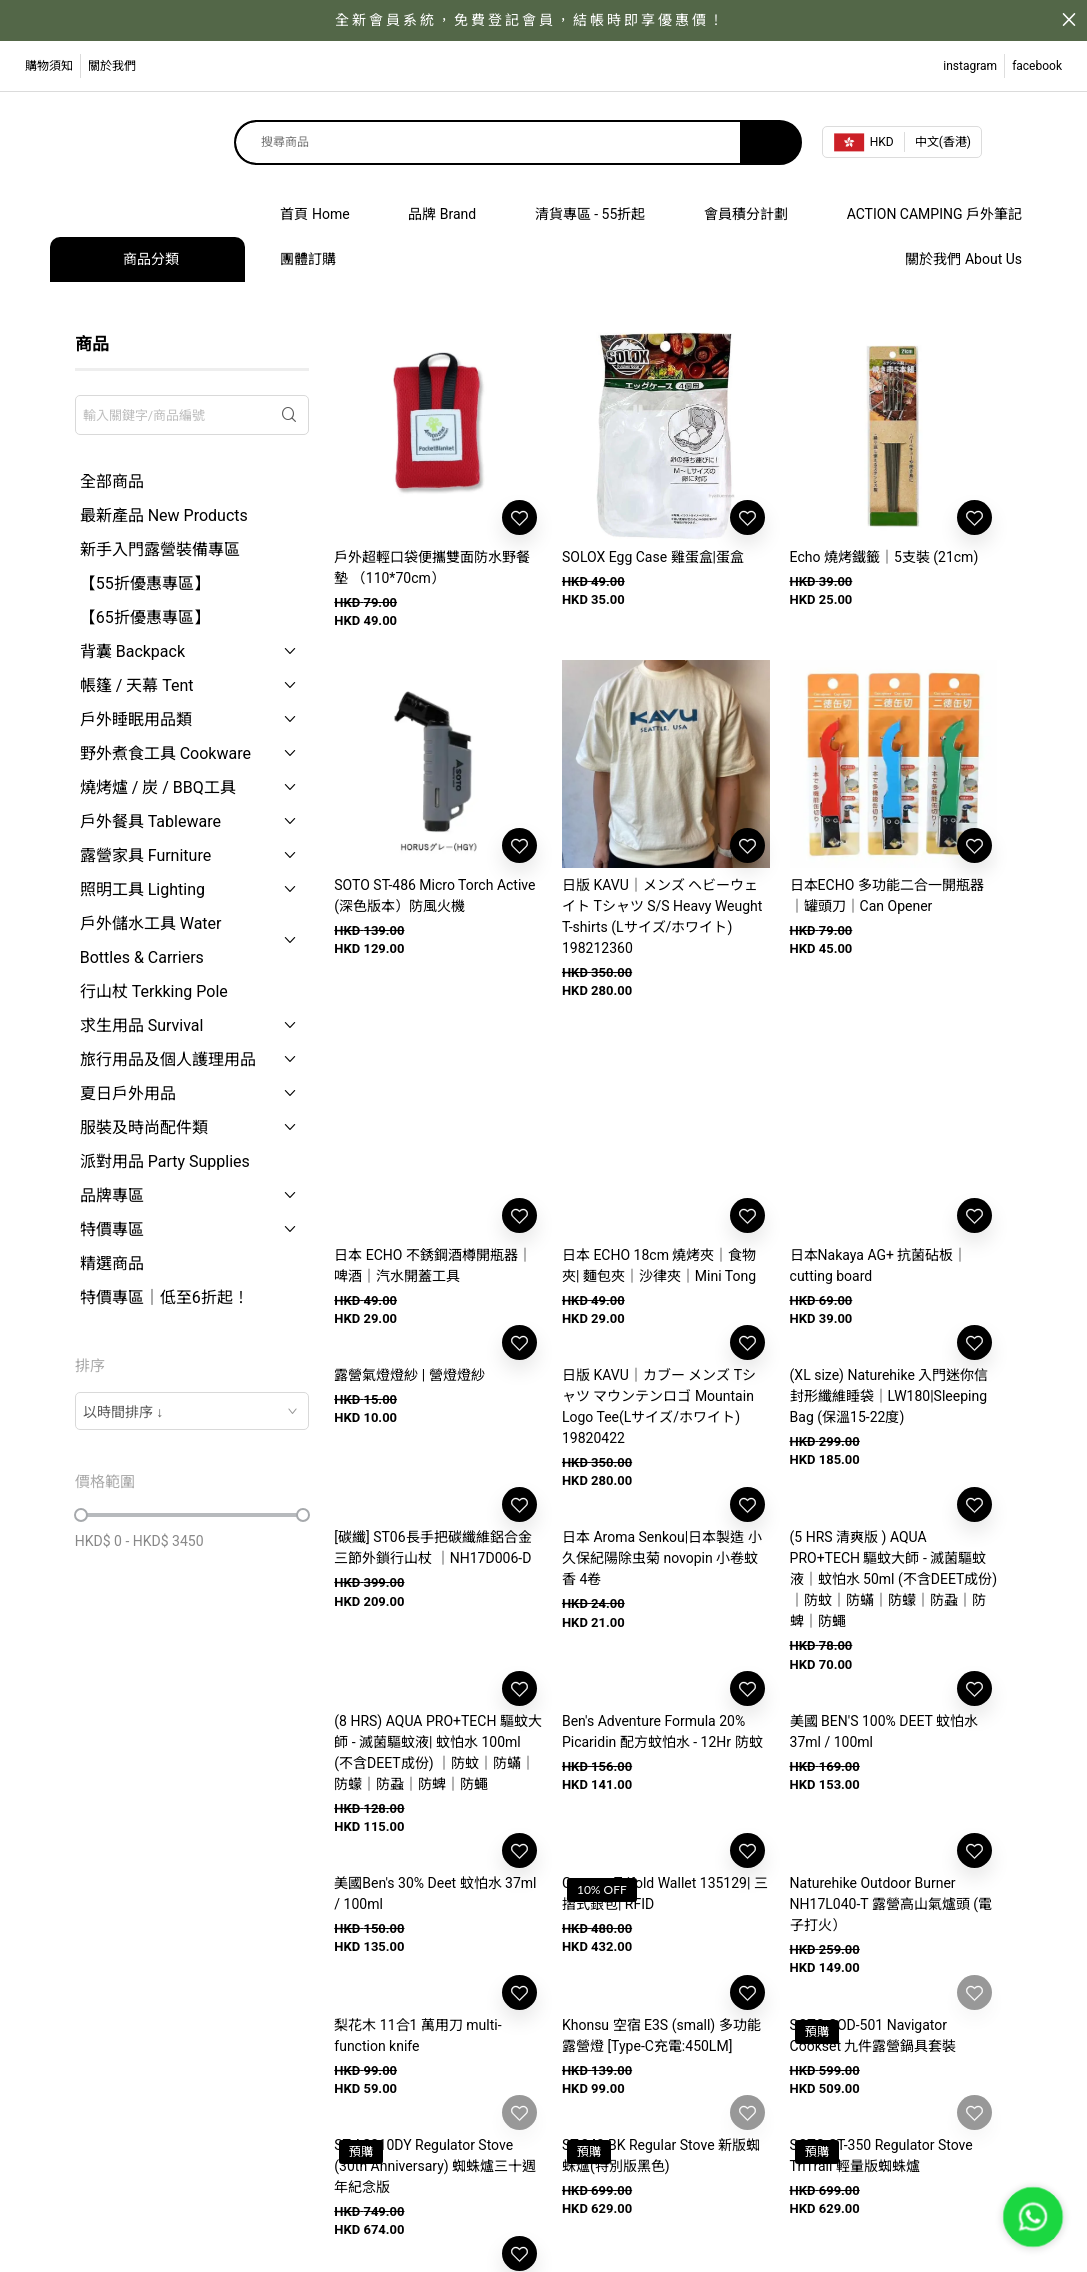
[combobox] (192, 1411)
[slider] (81, 1515)
